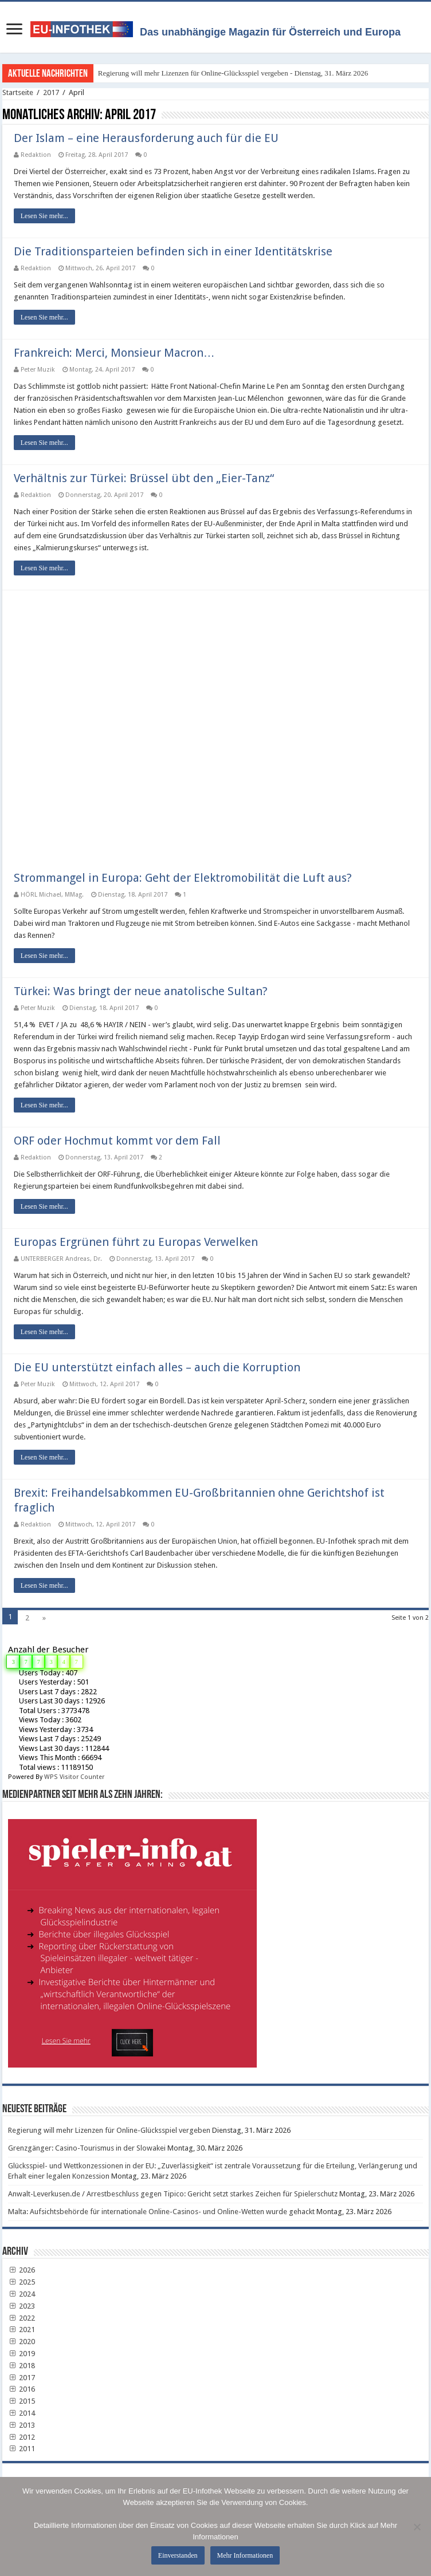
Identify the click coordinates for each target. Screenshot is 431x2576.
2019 (22, 2353)
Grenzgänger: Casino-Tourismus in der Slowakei (87, 2148)
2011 (22, 2448)
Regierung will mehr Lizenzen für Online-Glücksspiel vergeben (109, 2130)
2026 (22, 2270)
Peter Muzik (38, 369)
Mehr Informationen (245, 2555)
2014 (22, 2413)
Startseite (17, 92)
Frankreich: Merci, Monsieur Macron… (114, 353)
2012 (22, 2437)
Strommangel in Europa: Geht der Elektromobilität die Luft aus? (183, 878)
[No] (416, 2526)
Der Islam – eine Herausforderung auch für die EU (146, 138)
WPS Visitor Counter (74, 1777)
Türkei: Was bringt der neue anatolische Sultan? (141, 991)
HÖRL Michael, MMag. (52, 894)
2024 (22, 2294)
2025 (22, 2282)
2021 (22, 2329)
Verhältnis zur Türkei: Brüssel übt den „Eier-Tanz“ (144, 478)
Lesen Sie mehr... (44, 216)
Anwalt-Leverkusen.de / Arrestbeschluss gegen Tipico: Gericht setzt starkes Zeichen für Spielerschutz (173, 2194)
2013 (22, 2425)
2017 (51, 92)
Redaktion (36, 155)
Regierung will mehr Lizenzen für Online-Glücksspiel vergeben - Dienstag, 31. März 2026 (233, 73)
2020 (22, 2341)
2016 (22, 2389)
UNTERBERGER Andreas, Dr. (61, 1259)
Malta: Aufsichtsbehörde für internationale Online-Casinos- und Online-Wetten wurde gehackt (161, 2211)
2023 (22, 2306)
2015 (22, 2401)
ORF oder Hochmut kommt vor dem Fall (117, 1140)
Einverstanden (178, 2555)
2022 (22, 2318)
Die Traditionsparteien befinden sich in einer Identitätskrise (173, 251)
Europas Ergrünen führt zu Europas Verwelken (136, 1242)
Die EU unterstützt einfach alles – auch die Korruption (157, 1367)
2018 (22, 2365)
